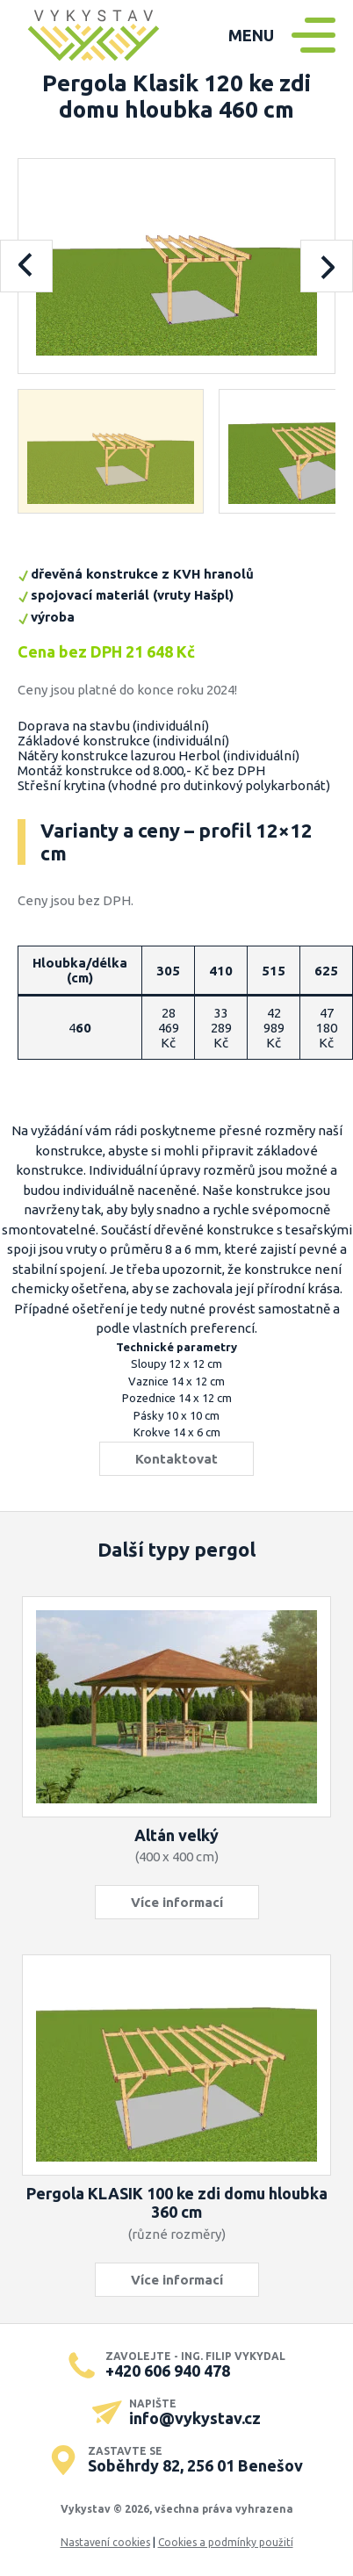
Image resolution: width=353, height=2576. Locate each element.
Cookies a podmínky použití (225, 2542)
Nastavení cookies (105, 2542)
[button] (111, 451)
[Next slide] (326, 266)
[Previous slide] (26, 266)
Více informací (177, 1902)
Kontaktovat (176, 1458)
